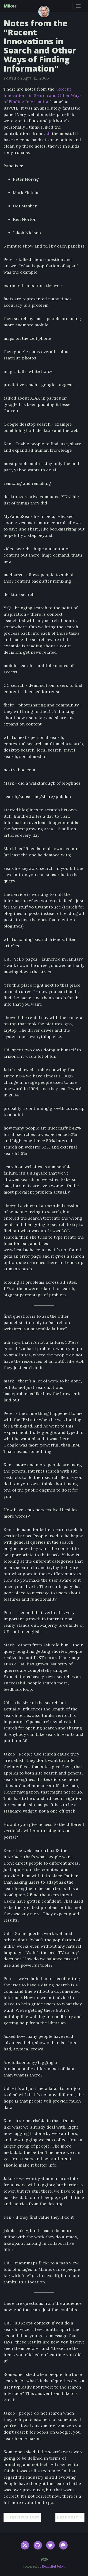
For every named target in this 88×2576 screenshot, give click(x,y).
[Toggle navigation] (78, 6)
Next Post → (70, 2517)
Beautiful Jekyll (53, 2566)
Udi (47, 133)
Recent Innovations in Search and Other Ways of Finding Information (43, 95)
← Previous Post (22, 2517)
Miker (10, 6)
